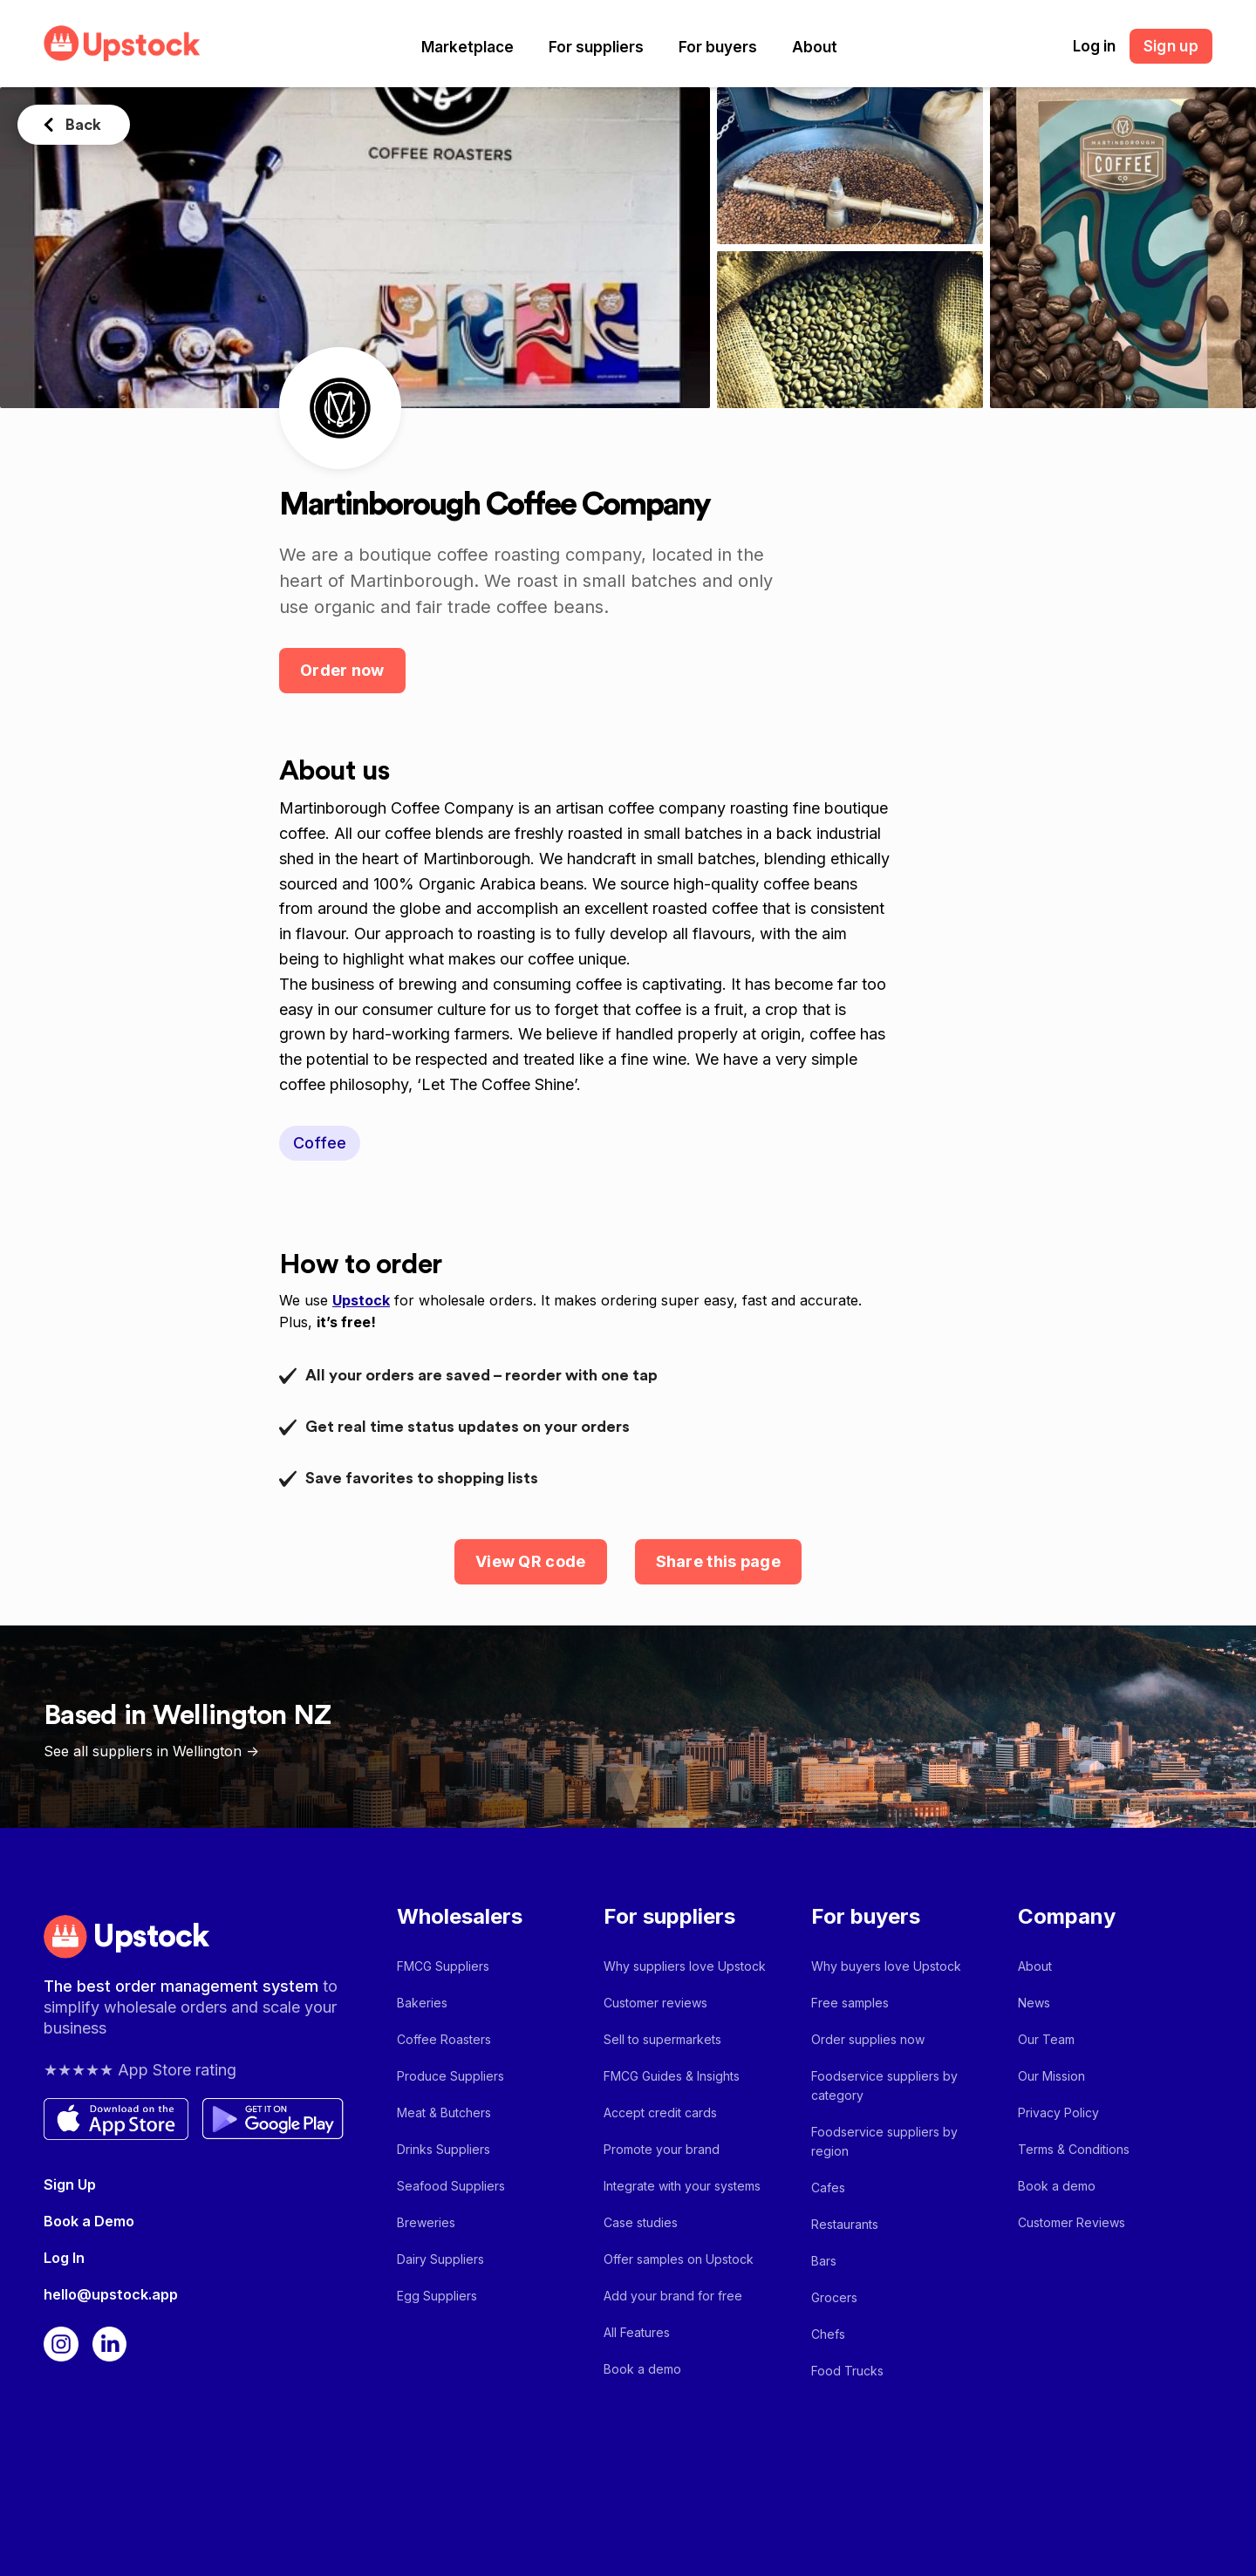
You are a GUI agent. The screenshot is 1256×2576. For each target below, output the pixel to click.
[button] (467, 47)
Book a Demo (89, 2221)
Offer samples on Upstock (679, 2259)
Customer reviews (655, 2002)
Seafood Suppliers (451, 2185)
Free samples (850, 2002)
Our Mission (1051, 2075)
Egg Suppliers (437, 2295)
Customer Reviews (1071, 2222)
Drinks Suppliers (443, 2149)
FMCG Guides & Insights (672, 2075)
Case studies (641, 2222)
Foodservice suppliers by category (884, 2085)
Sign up (1170, 46)
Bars (823, 2260)
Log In (64, 2257)
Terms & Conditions (1074, 2149)
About (814, 47)
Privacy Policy (1058, 2112)
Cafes (828, 2187)
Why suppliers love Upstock (685, 1966)
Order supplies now (868, 2039)
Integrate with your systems (682, 2185)
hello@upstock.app (111, 2294)
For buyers (718, 47)
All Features (637, 2332)
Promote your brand (662, 2149)
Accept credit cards (660, 2112)
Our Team (1046, 2039)
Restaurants (844, 2224)
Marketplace (467, 47)
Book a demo (642, 2368)
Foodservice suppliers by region (884, 2141)
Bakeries (422, 2002)
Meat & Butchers (444, 2112)
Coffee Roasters (444, 2039)
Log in (1094, 46)
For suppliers (596, 47)
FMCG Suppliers (443, 1966)
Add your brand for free (673, 2295)
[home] (122, 43)
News (1034, 2002)
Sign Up (70, 2184)
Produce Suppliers (450, 2075)
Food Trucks (847, 2370)
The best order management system (183, 1986)
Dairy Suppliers (440, 2259)
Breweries (426, 2222)
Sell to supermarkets (662, 2039)
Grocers (834, 2297)
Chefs (828, 2334)
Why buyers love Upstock (886, 1966)
